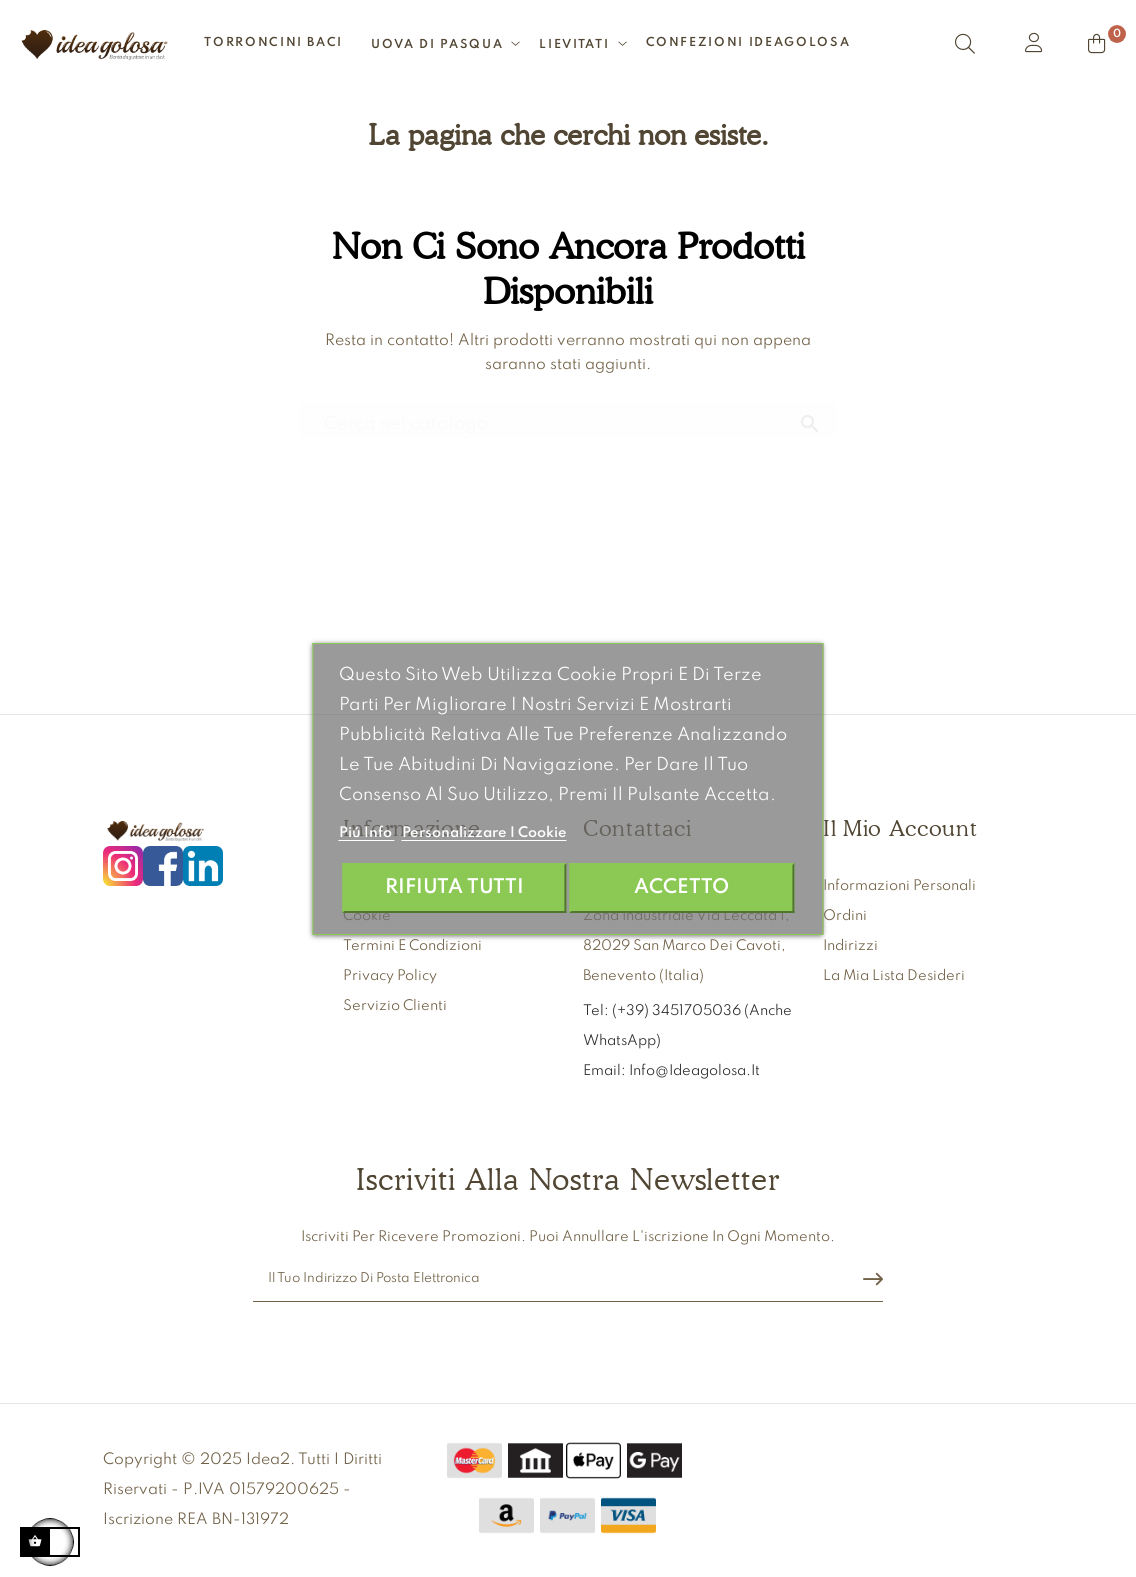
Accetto (681, 887)
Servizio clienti (395, 1006)
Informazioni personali (899, 886)
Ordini (845, 916)
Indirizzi (850, 946)
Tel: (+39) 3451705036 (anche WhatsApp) (687, 1026)
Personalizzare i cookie (484, 833)
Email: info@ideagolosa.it (671, 1071)
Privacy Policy (390, 976)
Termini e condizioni (412, 946)
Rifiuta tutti (454, 887)
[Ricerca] (568, 415)
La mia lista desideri (894, 976)
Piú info (367, 833)
